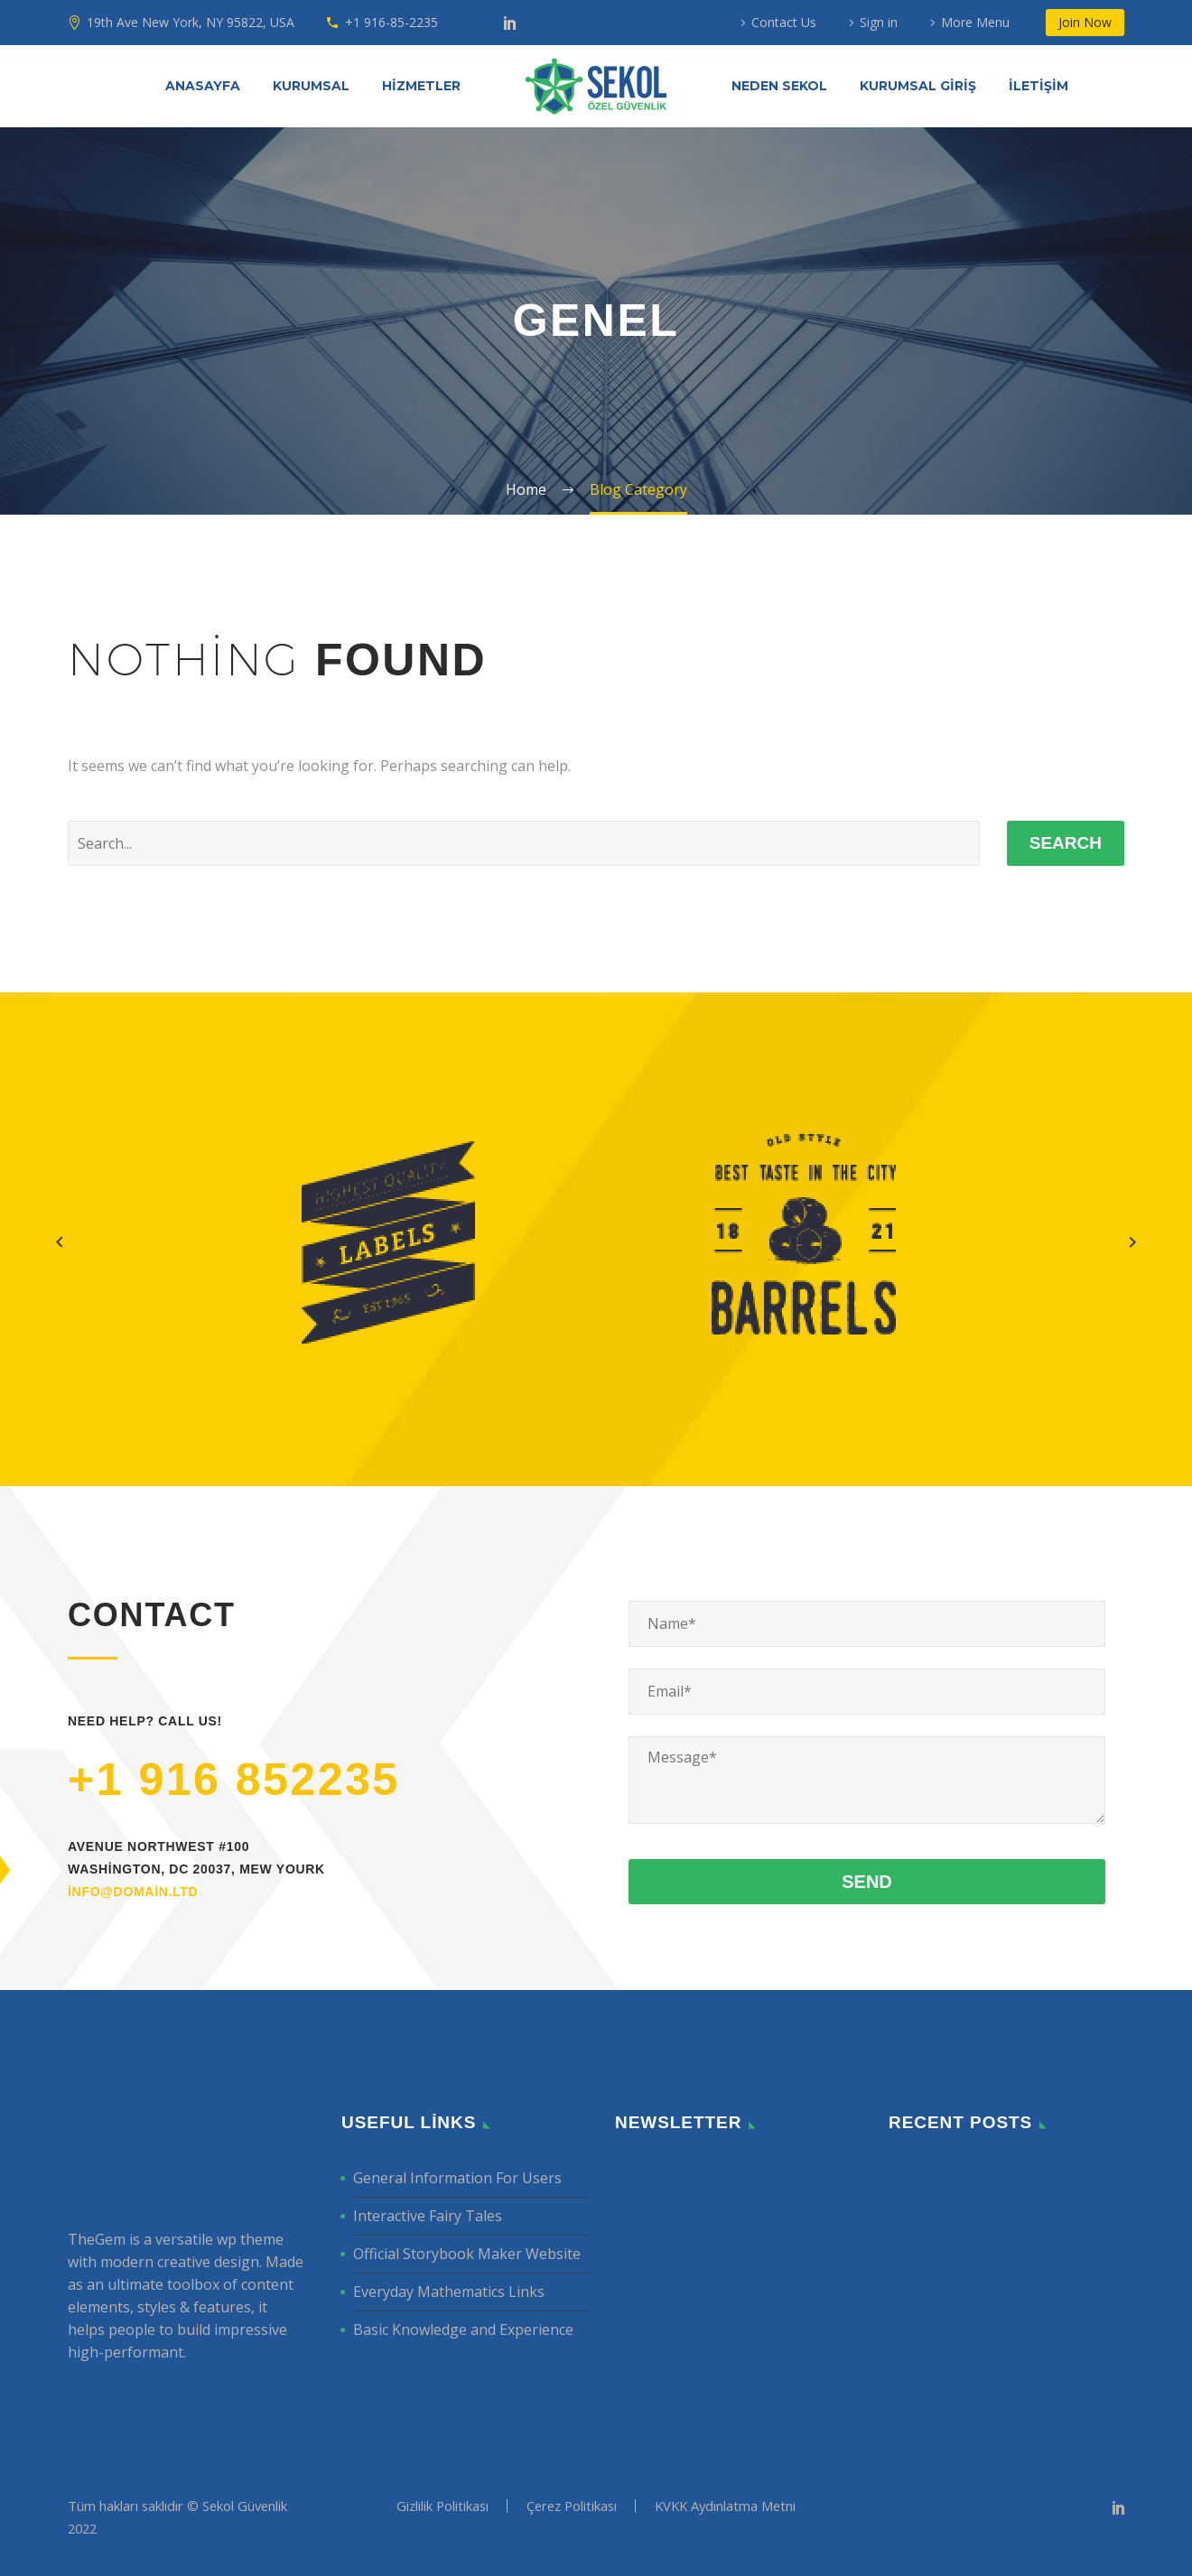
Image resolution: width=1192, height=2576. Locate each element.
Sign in (879, 22)
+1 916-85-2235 (391, 22)
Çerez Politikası (571, 2506)
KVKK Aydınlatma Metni (725, 2506)
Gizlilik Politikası (442, 2506)
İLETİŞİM (1038, 86)
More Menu (975, 22)
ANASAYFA (202, 86)
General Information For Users (457, 2178)
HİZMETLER (421, 86)
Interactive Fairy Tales (427, 2216)
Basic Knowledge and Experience (463, 2329)
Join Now (1085, 22)
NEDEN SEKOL (779, 86)
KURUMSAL (311, 86)
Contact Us (783, 22)
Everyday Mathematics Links (449, 2292)
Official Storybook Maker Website (467, 2254)
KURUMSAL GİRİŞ (918, 86)
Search (1065, 842)
